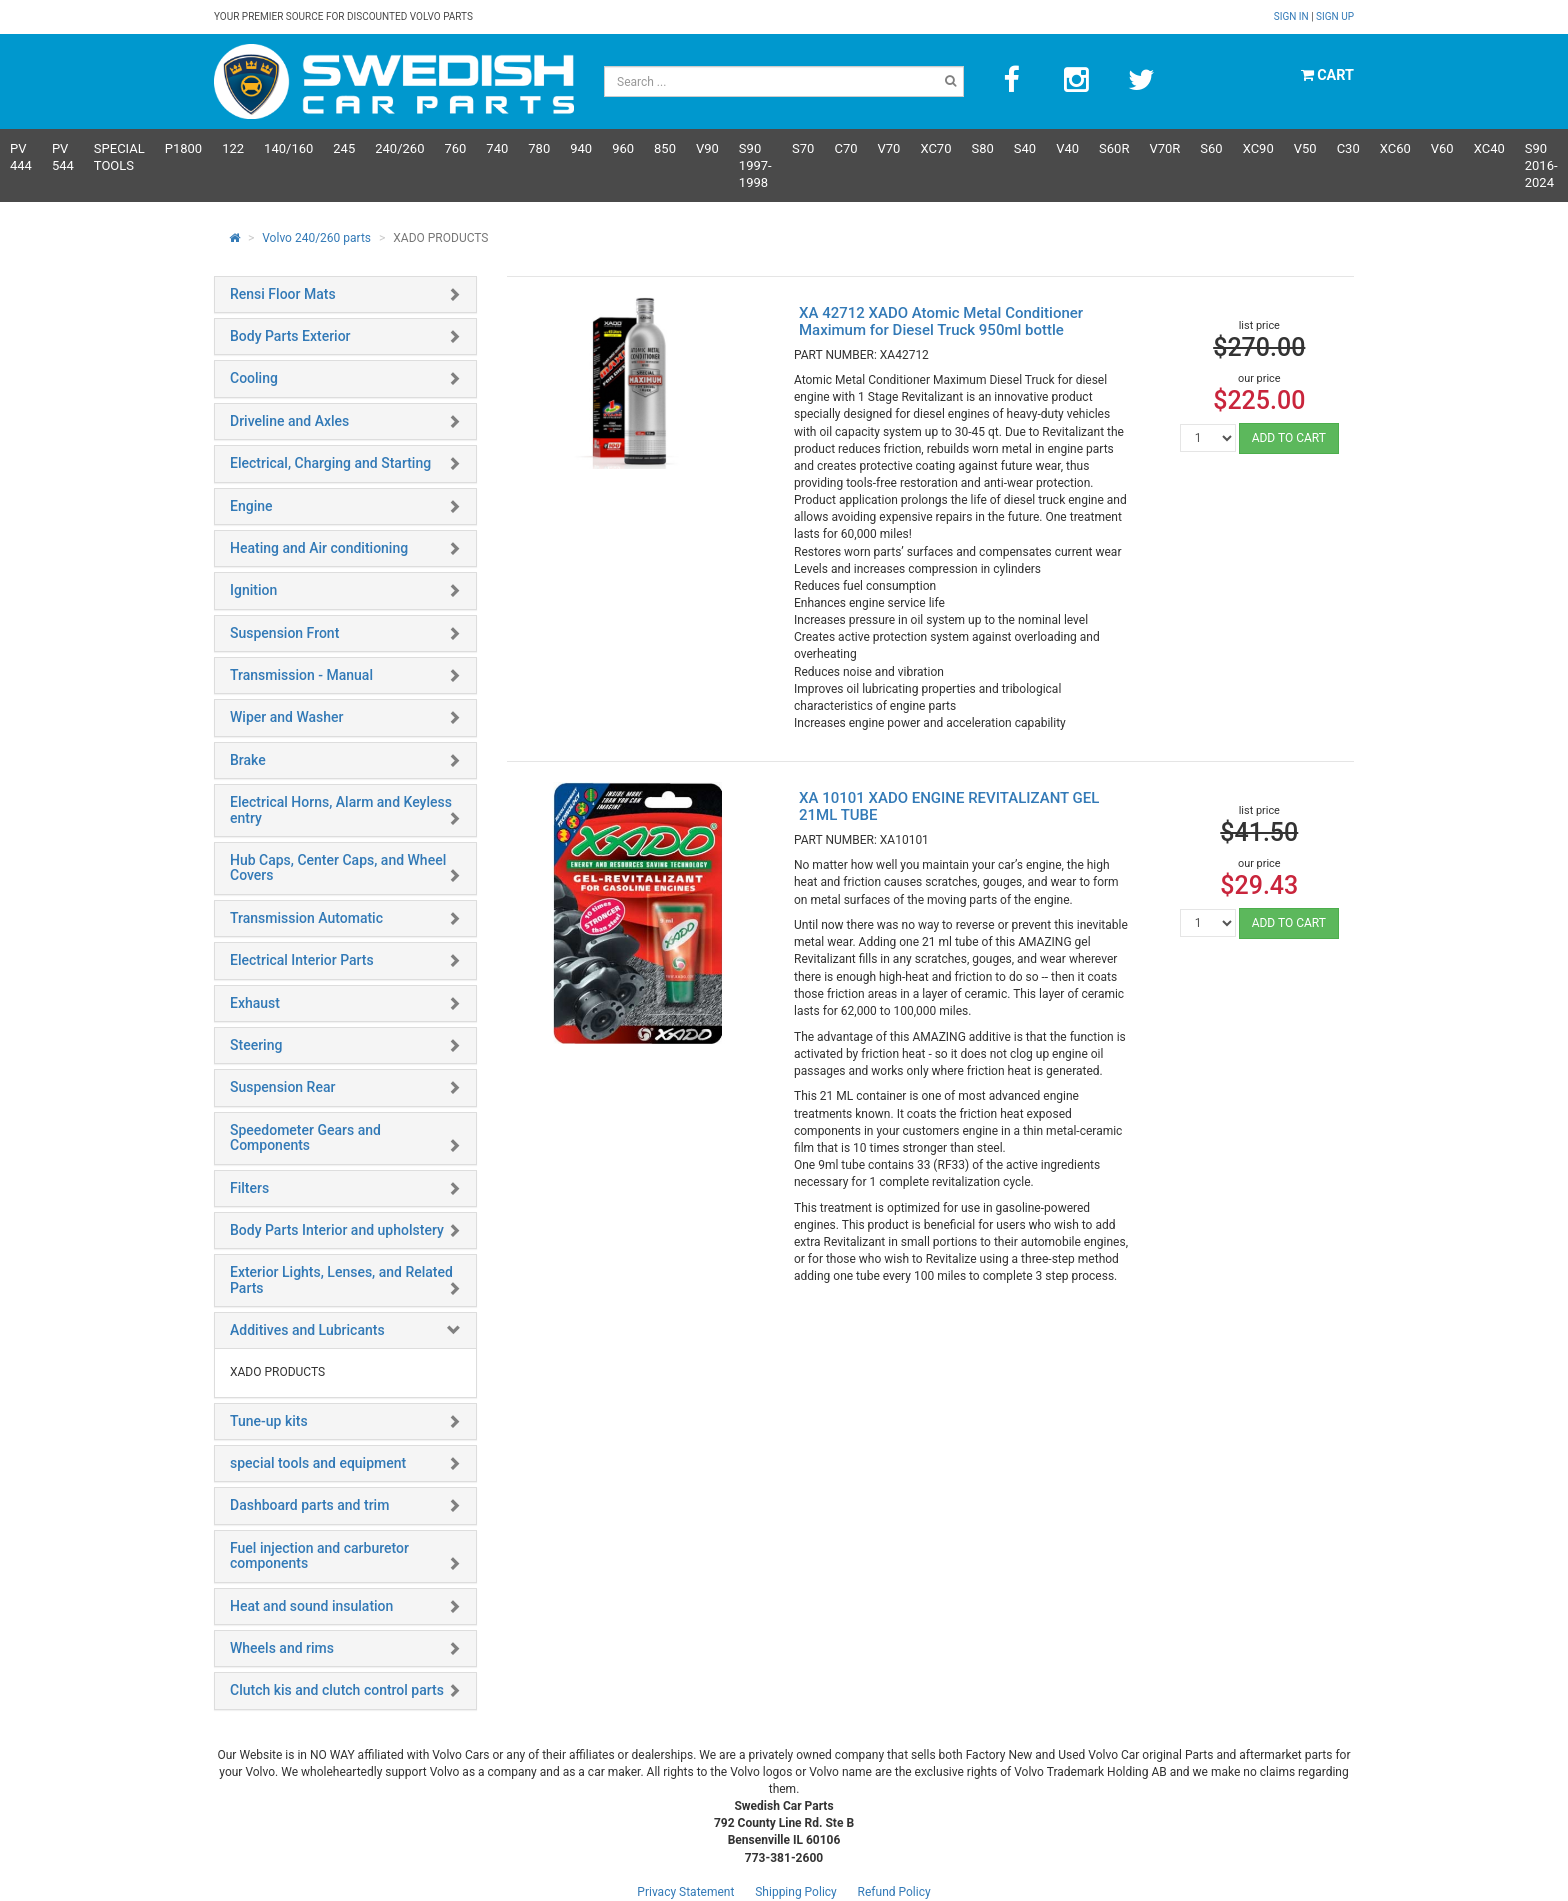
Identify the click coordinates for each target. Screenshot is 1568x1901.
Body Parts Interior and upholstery (337, 1230)
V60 (1442, 148)
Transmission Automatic (306, 918)
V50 (1305, 148)
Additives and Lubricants (307, 1330)
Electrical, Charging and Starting (330, 463)
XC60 (1395, 148)
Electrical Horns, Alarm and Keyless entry (341, 809)
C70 (845, 148)
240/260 (399, 148)
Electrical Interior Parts (302, 960)
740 (497, 148)
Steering (256, 1045)
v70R (1164, 148)
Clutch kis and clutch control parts (337, 1690)
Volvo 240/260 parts (316, 238)
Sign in (1292, 16)
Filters (249, 1188)
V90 (707, 148)
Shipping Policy (796, 1892)
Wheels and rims (282, 1648)
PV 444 (21, 157)
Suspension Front (284, 633)
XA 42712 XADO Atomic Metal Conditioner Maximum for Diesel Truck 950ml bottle (941, 321)
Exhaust (255, 1003)
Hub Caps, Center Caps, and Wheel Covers (338, 867)
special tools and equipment (318, 1463)
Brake (248, 760)
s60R (1114, 148)
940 (581, 148)
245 (344, 148)
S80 (982, 148)
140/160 (288, 148)
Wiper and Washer (286, 717)
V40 (1067, 148)
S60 (1211, 148)
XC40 (1489, 148)
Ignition (253, 590)
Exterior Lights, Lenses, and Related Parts (341, 1279)
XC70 (935, 148)
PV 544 (63, 157)
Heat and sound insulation (311, 1606)
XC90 (1258, 148)
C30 (1348, 148)
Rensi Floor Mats (283, 294)
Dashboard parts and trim (309, 1505)
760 (455, 148)
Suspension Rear (282, 1087)
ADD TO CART (1289, 438)
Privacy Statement (685, 1892)
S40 (1025, 148)
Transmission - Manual (301, 675)
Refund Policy (894, 1892)
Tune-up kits (269, 1421)
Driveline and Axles (289, 421)
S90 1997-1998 (755, 165)
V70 (889, 148)
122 (233, 148)
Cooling (254, 378)
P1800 (183, 148)
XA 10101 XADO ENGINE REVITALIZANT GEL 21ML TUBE (949, 806)
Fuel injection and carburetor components (319, 1555)
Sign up (1335, 16)
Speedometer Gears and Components (305, 1137)
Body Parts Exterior (290, 336)
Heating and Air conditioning (319, 548)
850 (665, 148)
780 (539, 148)
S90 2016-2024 (1541, 165)
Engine (251, 506)
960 (623, 148)
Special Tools (119, 157)
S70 (803, 148)
